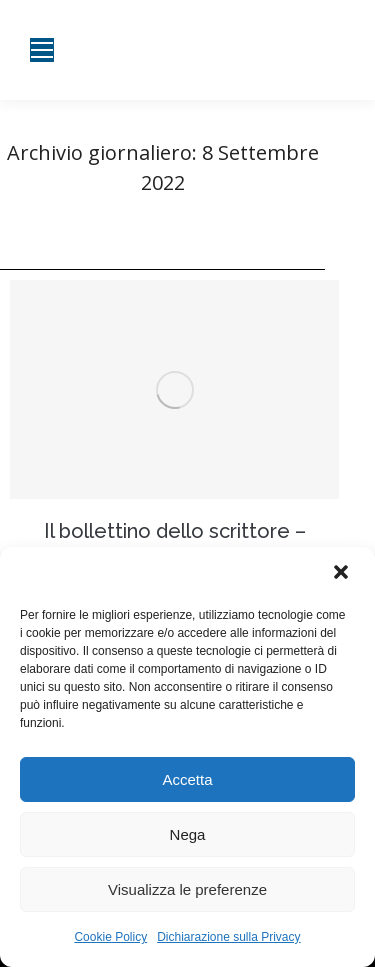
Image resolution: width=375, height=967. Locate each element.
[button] (343, 574)
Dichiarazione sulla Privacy (228, 937)
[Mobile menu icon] (42, 50)
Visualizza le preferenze (187, 889)
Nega (188, 834)
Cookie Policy (110, 937)
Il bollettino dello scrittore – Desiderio (175, 543)
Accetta (187, 779)
